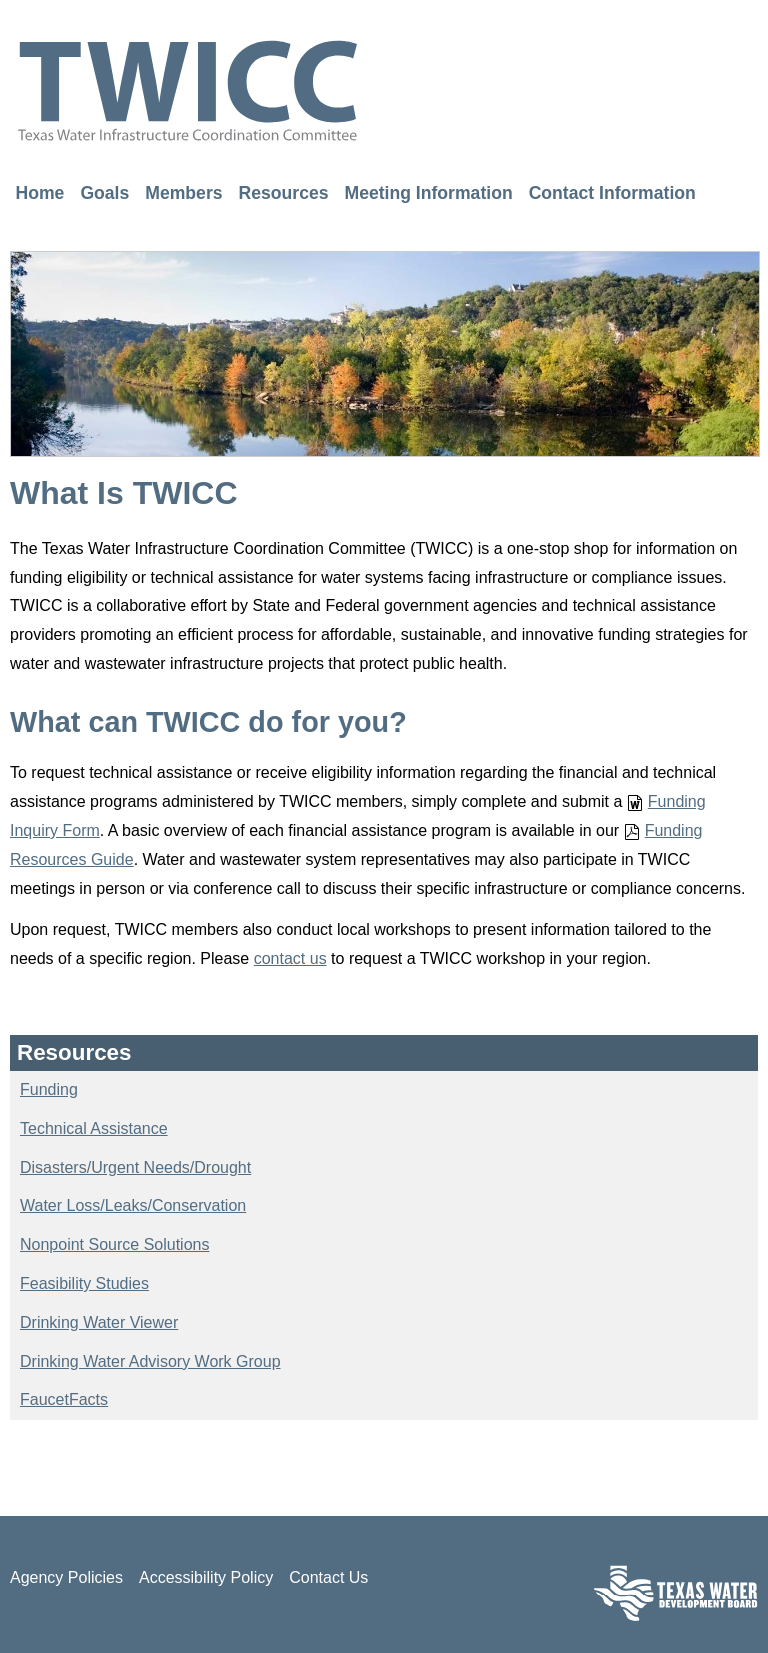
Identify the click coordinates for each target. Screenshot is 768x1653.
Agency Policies (66, 1577)
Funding (49, 1089)
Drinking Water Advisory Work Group (150, 1361)
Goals (104, 192)
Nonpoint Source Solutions (114, 1244)
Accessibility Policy (206, 1577)
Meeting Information (429, 192)
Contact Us (328, 1577)
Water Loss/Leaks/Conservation (133, 1205)
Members (183, 192)
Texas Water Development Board (676, 1592)
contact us (290, 958)
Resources (284, 192)
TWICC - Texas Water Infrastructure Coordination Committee (188, 90)
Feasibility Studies (84, 1283)
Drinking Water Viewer (99, 1322)
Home (40, 192)
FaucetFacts (64, 1399)
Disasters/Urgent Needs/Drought (135, 1167)
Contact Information (612, 192)
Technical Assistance (94, 1128)
